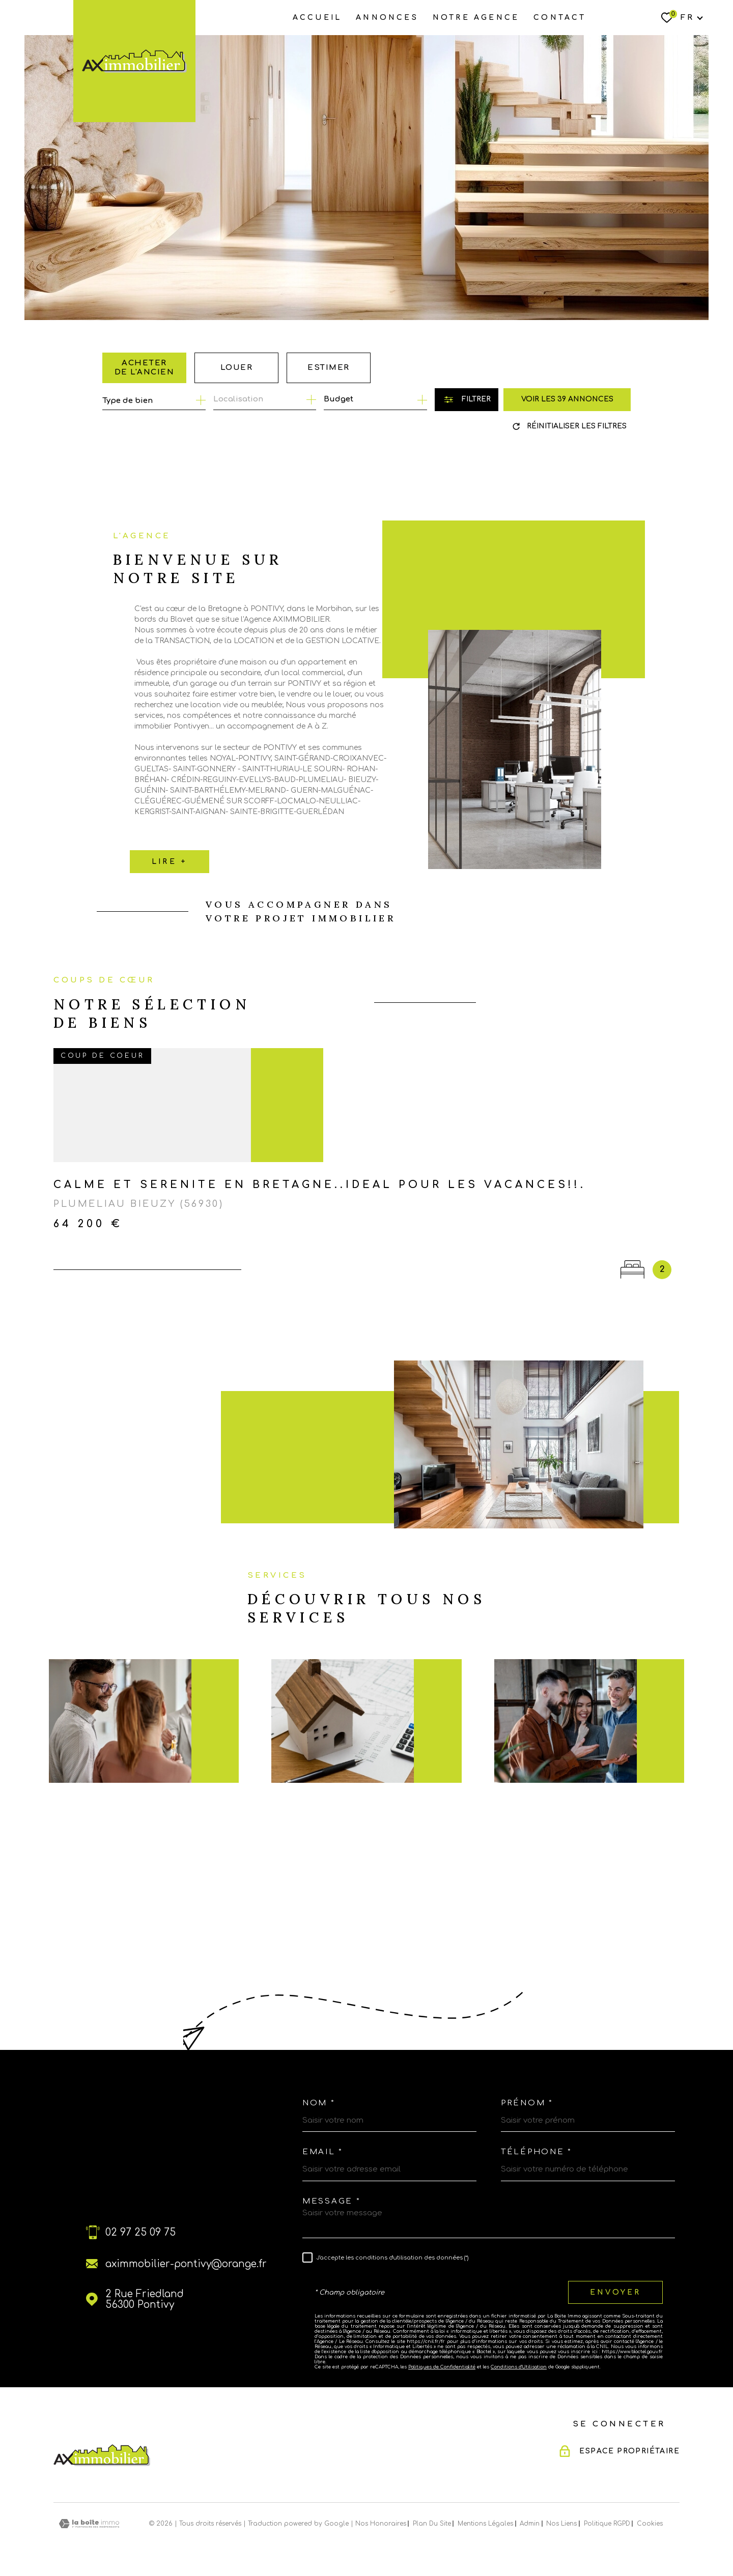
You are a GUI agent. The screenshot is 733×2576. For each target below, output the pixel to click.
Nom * (318, 2103)
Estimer (328, 367)
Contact (559, 17)
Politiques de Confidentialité (441, 2366)
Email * (322, 2152)
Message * (331, 2201)
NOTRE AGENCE (476, 17)
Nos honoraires (380, 2523)
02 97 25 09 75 (140, 2232)
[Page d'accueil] (134, 61)
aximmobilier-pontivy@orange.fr (186, 2264)
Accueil (317, 17)
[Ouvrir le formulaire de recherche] (466, 399)
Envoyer (615, 2292)
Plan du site (432, 2523)
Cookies (650, 2524)
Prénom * (527, 2103)
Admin (530, 2523)
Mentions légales (485, 2523)
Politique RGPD (607, 2523)
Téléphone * (536, 2152)
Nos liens (561, 2523)
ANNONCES (387, 17)
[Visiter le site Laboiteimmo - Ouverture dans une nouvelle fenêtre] (89, 2524)
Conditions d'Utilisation (519, 2366)
